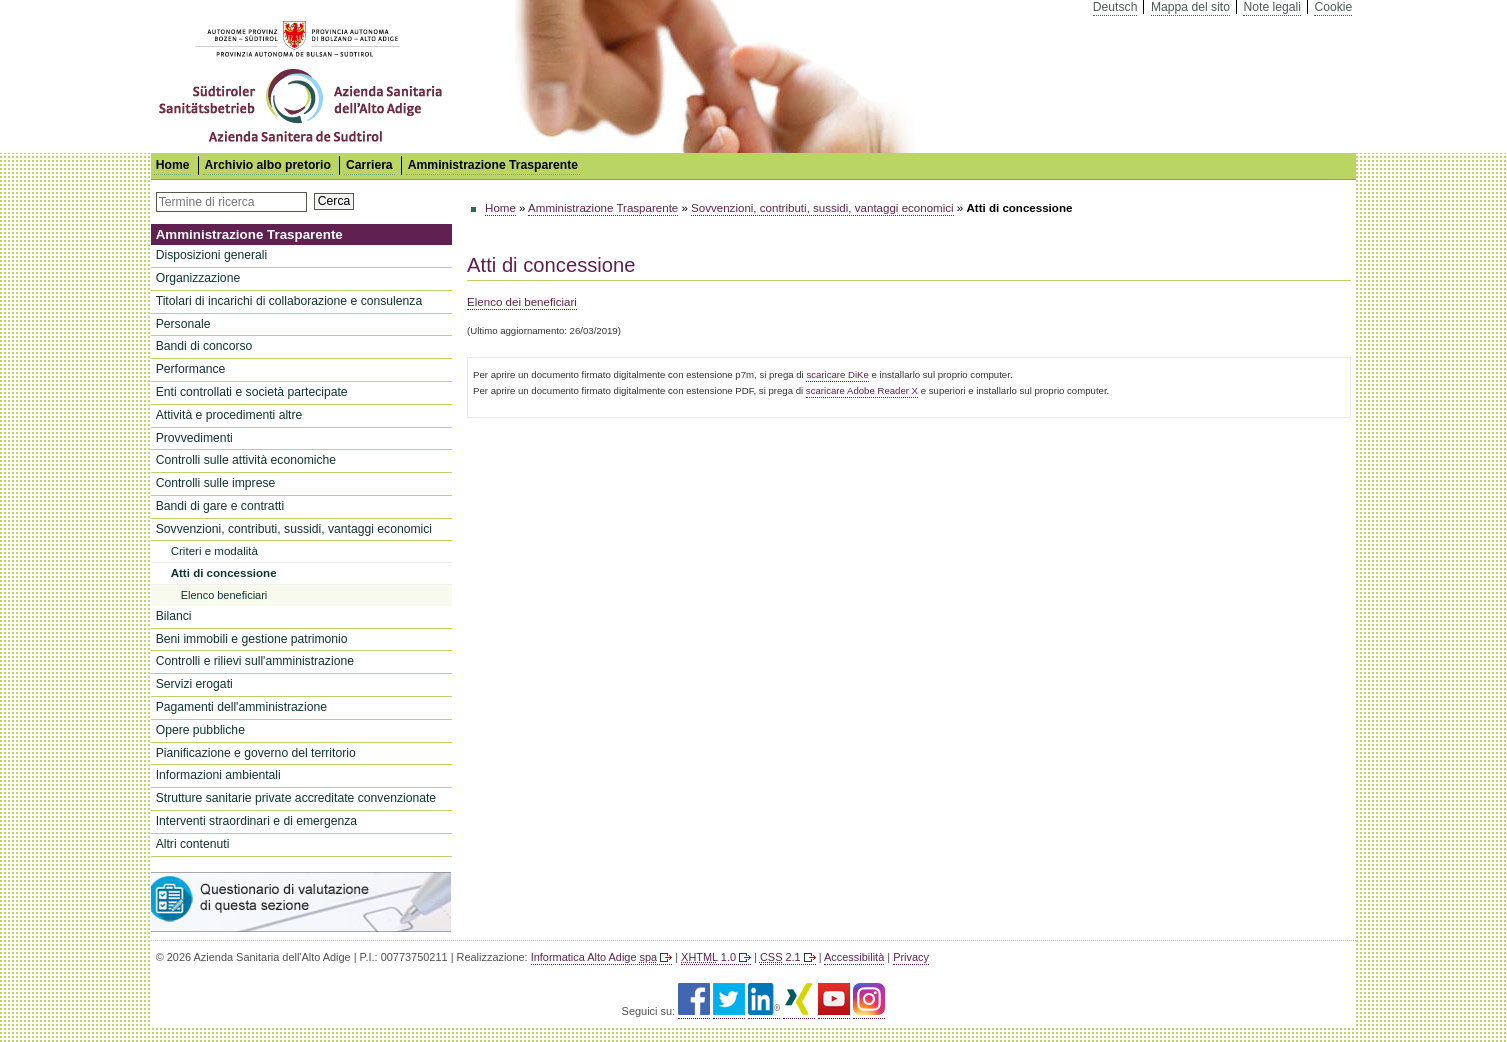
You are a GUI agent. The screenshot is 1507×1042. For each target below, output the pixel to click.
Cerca (334, 201)
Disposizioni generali (212, 255)
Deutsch (1115, 7)
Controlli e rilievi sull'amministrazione (255, 661)
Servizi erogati (194, 684)
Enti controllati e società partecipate (252, 392)
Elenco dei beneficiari (522, 302)
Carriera (369, 165)
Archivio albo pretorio (268, 165)
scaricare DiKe (837, 374)
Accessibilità (854, 957)
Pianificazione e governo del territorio (256, 753)
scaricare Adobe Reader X (862, 390)
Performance (191, 369)
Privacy (911, 957)
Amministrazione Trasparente (493, 165)
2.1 (780, 957)
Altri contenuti (193, 844)
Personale (183, 324)
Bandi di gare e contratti (220, 506)
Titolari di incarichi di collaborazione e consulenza (289, 301)
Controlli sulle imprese (216, 483)
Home (500, 208)
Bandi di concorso (204, 346)
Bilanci (174, 616)
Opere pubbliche (200, 730)
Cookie (1333, 7)
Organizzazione (198, 278)
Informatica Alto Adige (594, 957)
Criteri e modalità (214, 551)
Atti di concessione (224, 573)
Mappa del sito (1190, 7)
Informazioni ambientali (218, 775)
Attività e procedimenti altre (229, 415)
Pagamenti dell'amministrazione (241, 707)
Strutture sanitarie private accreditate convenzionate (296, 798)
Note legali (1271, 7)
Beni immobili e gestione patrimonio (252, 639)
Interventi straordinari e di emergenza (256, 821)
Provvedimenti (194, 438)
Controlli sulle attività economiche (246, 460)
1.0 (708, 957)
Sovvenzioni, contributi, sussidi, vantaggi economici (294, 529)
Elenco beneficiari (224, 595)
